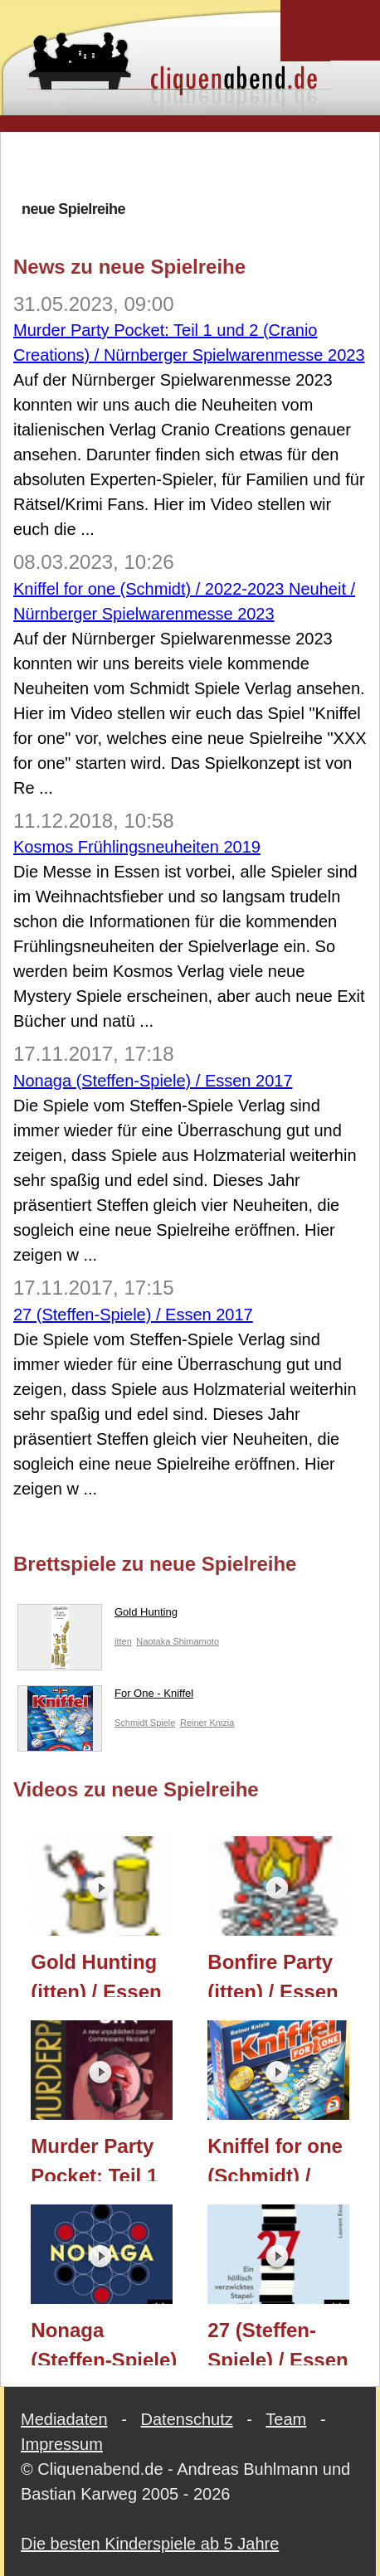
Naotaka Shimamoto (177, 1641)
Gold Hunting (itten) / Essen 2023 (96, 1974)
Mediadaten (64, 2419)
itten (123, 1641)
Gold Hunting (97, 1615)
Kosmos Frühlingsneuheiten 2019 (137, 847)
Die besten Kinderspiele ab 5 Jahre (150, 2544)
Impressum (62, 2444)
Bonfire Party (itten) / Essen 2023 (272, 1974)
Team (286, 2419)
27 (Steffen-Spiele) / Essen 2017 (133, 1314)
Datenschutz (187, 2419)
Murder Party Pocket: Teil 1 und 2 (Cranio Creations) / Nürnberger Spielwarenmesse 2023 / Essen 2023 (110, 2158)
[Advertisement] (196, 165)
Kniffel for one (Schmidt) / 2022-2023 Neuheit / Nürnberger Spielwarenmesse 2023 (287, 2158)
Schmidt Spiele (144, 1723)
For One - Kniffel (105, 1696)
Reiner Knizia (207, 1723)
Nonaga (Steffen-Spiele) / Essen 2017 (153, 1081)
